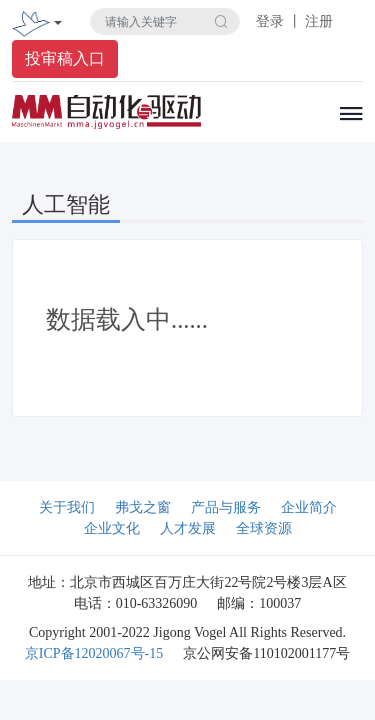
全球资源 (264, 528)
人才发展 (188, 528)
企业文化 (112, 528)
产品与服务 (226, 507)
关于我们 (67, 507)
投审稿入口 (65, 58)
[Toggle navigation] (58, 24)
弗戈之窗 (143, 507)
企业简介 (309, 507)
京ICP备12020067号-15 (94, 653)
